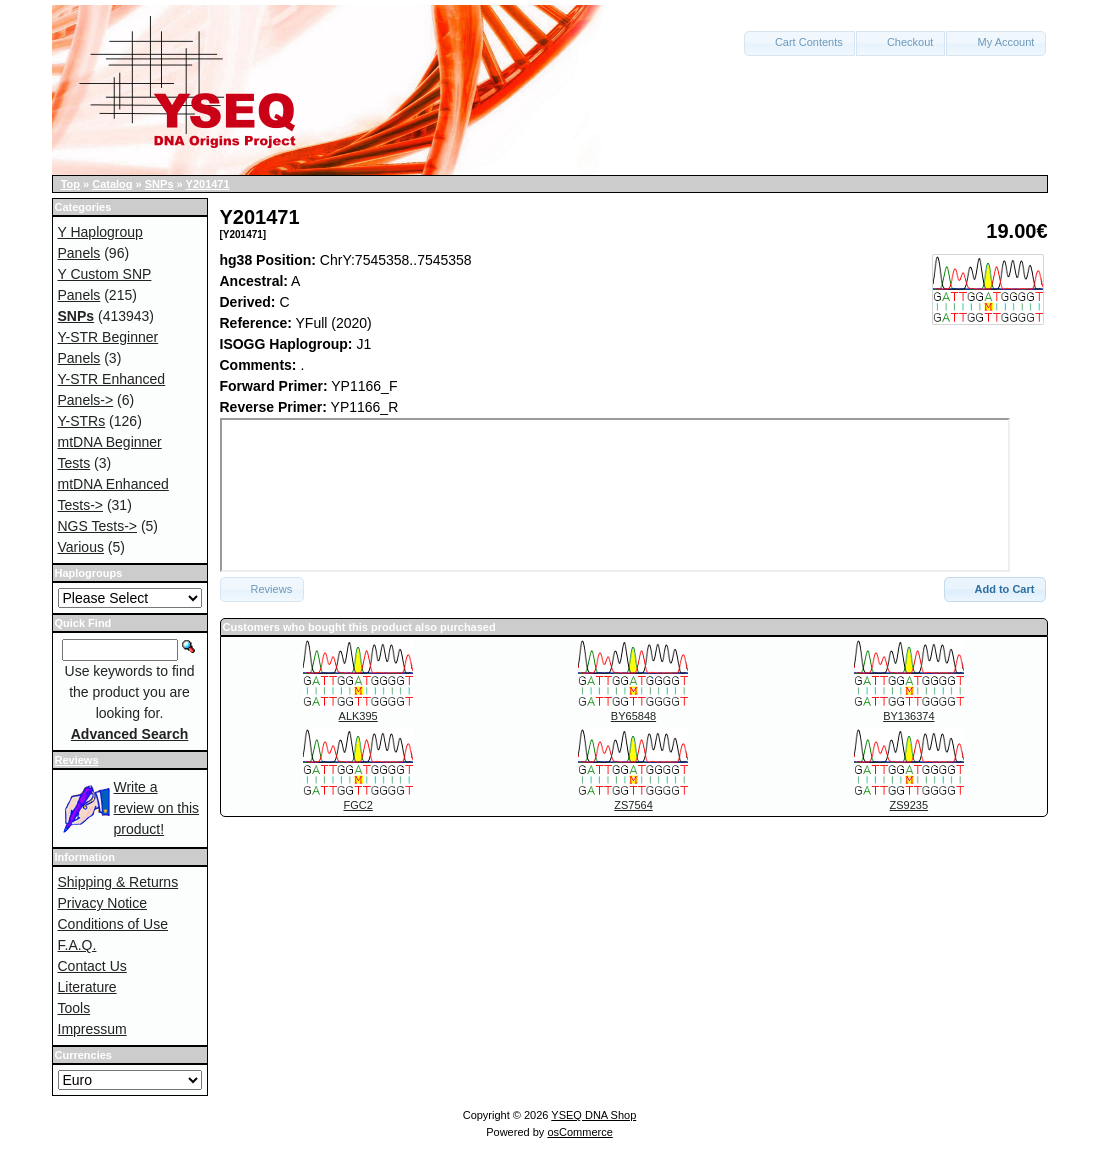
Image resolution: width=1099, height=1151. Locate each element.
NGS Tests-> (98, 526)
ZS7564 (633, 805)
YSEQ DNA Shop (593, 1115)
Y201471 (208, 184)
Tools (74, 1008)
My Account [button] (996, 42)
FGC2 (357, 805)
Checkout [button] (901, 42)
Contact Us (92, 966)
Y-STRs (82, 421)
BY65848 (633, 716)
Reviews (77, 760)
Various (81, 547)
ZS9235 (909, 805)
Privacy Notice (102, 903)
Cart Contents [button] (799, 42)
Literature (87, 987)
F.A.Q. (77, 945)
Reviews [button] (262, 589)
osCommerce (579, 1132)
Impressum (92, 1029)
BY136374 (908, 716)
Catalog (112, 184)
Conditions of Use (113, 924)
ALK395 (358, 716)
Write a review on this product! (157, 808)
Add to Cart (995, 589)
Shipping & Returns (118, 882)
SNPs (159, 184)
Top (70, 184)
